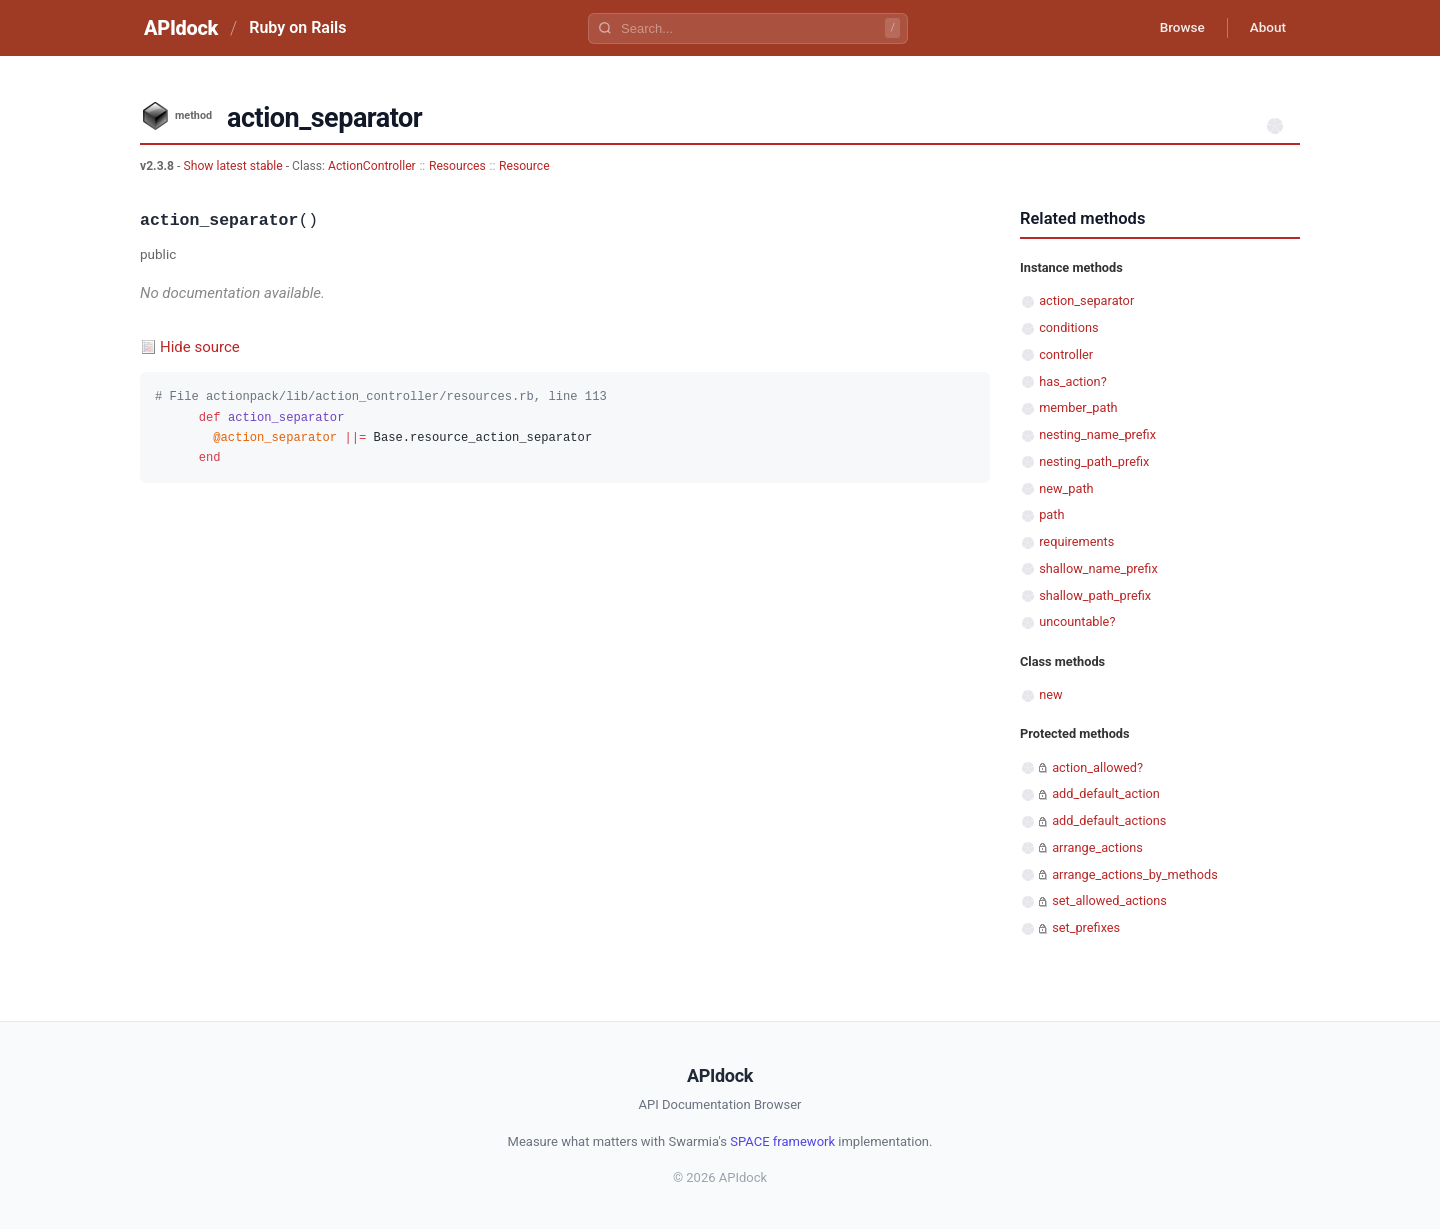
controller (1066, 354)
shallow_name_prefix (1098, 568)
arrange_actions (1097, 847)
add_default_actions (1109, 820)
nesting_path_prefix (1094, 461)
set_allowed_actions (1109, 900)
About (1265, 28)
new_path (1066, 488)
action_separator (1086, 300)
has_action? (1073, 381)
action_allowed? (1097, 767)
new (1050, 694)
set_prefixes (1086, 927)
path (1051, 514)
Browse (1174, 28)
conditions (1068, 327)
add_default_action (1106, 793)
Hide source (200, 347)
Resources (457, 166)
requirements (1076, 541)
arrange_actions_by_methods (1135, 874)
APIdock (181, 28)
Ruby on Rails (297, 27)
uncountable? (1077, 621)
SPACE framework (782, 1141)
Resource (524, 166)
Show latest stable (234, 166)
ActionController (372, 166)
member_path (1078, 407)
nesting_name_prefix (1097, 434)
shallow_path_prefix (1095, 595)
